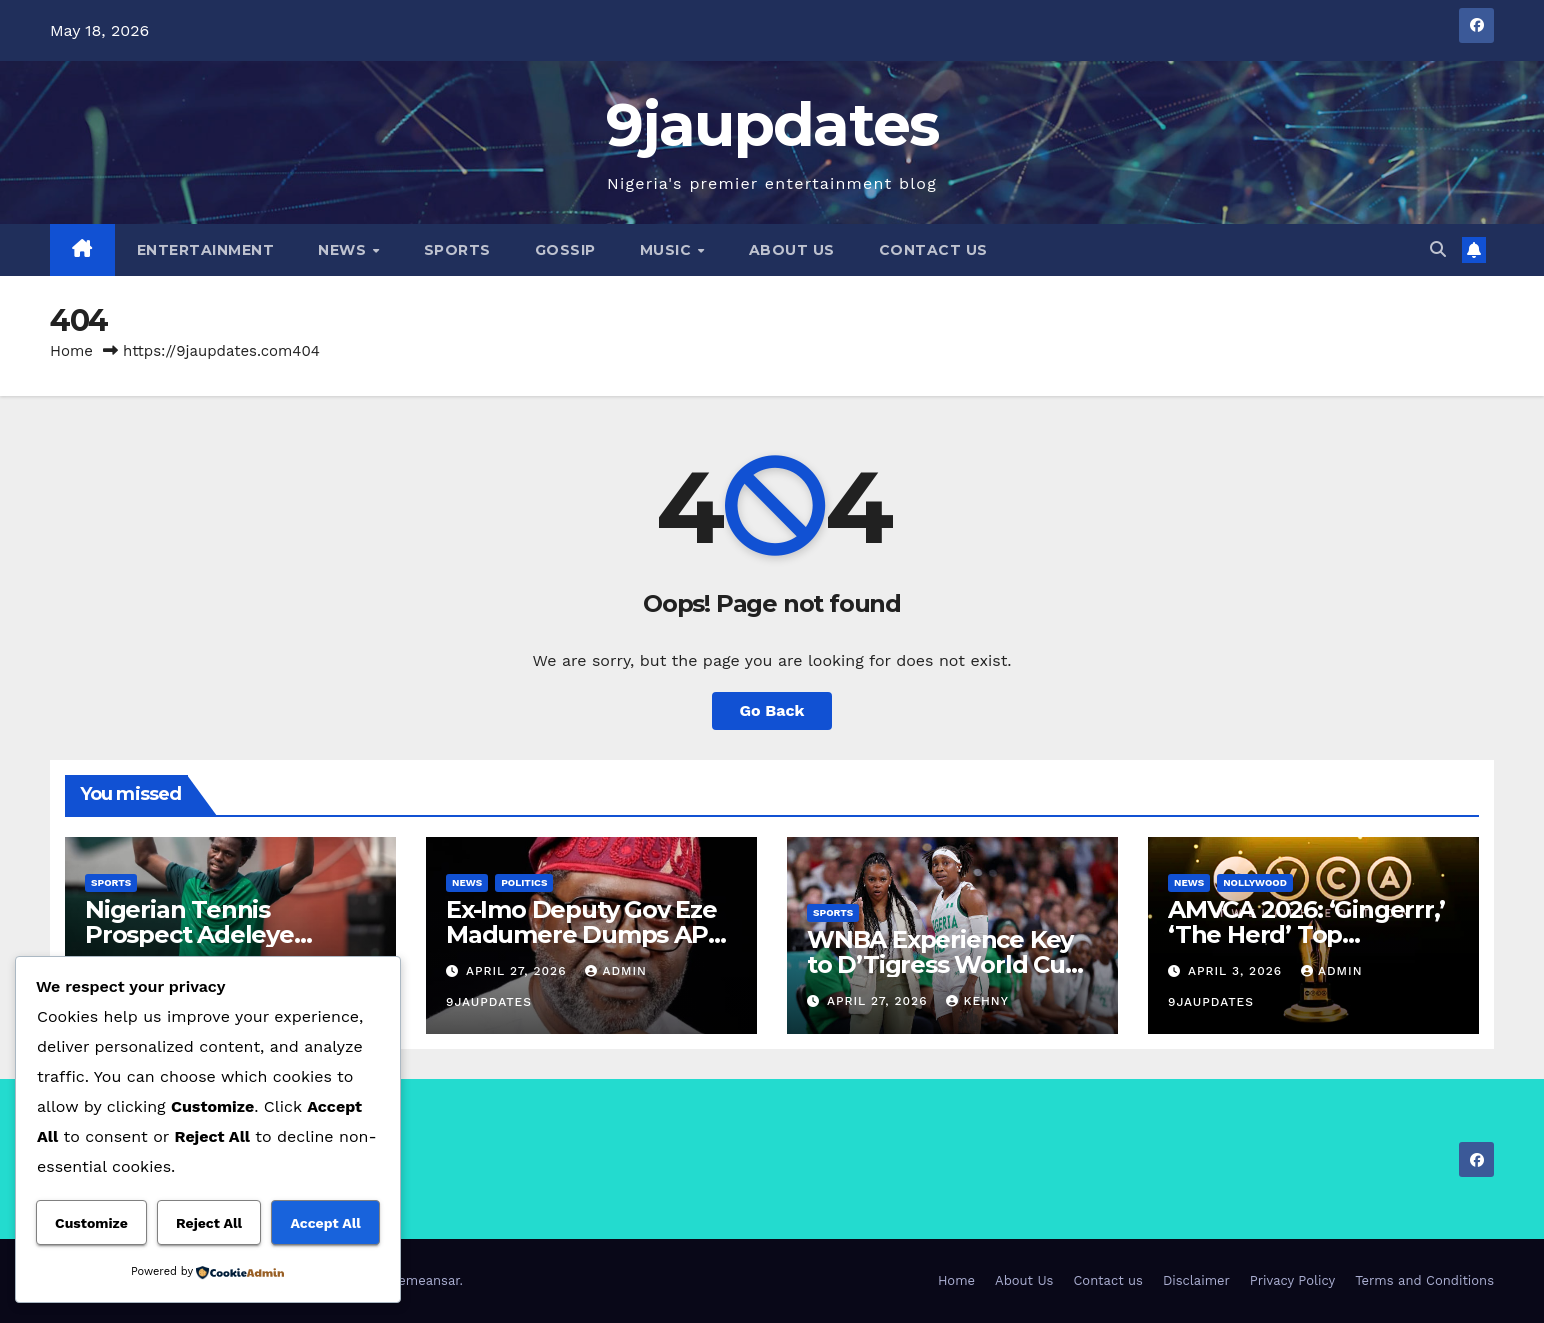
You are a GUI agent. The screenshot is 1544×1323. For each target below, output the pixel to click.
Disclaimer (1196, 1280)
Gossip (565, 250)
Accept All (325, 1223)
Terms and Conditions (1424, 1280)
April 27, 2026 (519, 971)
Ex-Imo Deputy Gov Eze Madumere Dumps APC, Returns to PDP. (587, 934)
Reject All (209, 1223)
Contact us (933, 250)
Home (71, 351)
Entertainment (206, 250)
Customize (91, 1223)
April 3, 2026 (1237, 971)
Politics (524, 882)
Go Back (772, 710)
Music (668, 250)
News (344, 250)
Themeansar (421, 1280)
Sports (457, 250)
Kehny (977, 1001)
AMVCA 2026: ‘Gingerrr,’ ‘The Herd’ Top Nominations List (1306, 934)
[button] (1438, 249)
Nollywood (1255, 882)
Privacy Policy (1292, 1280)
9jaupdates (772, 124)
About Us (792, 250)
